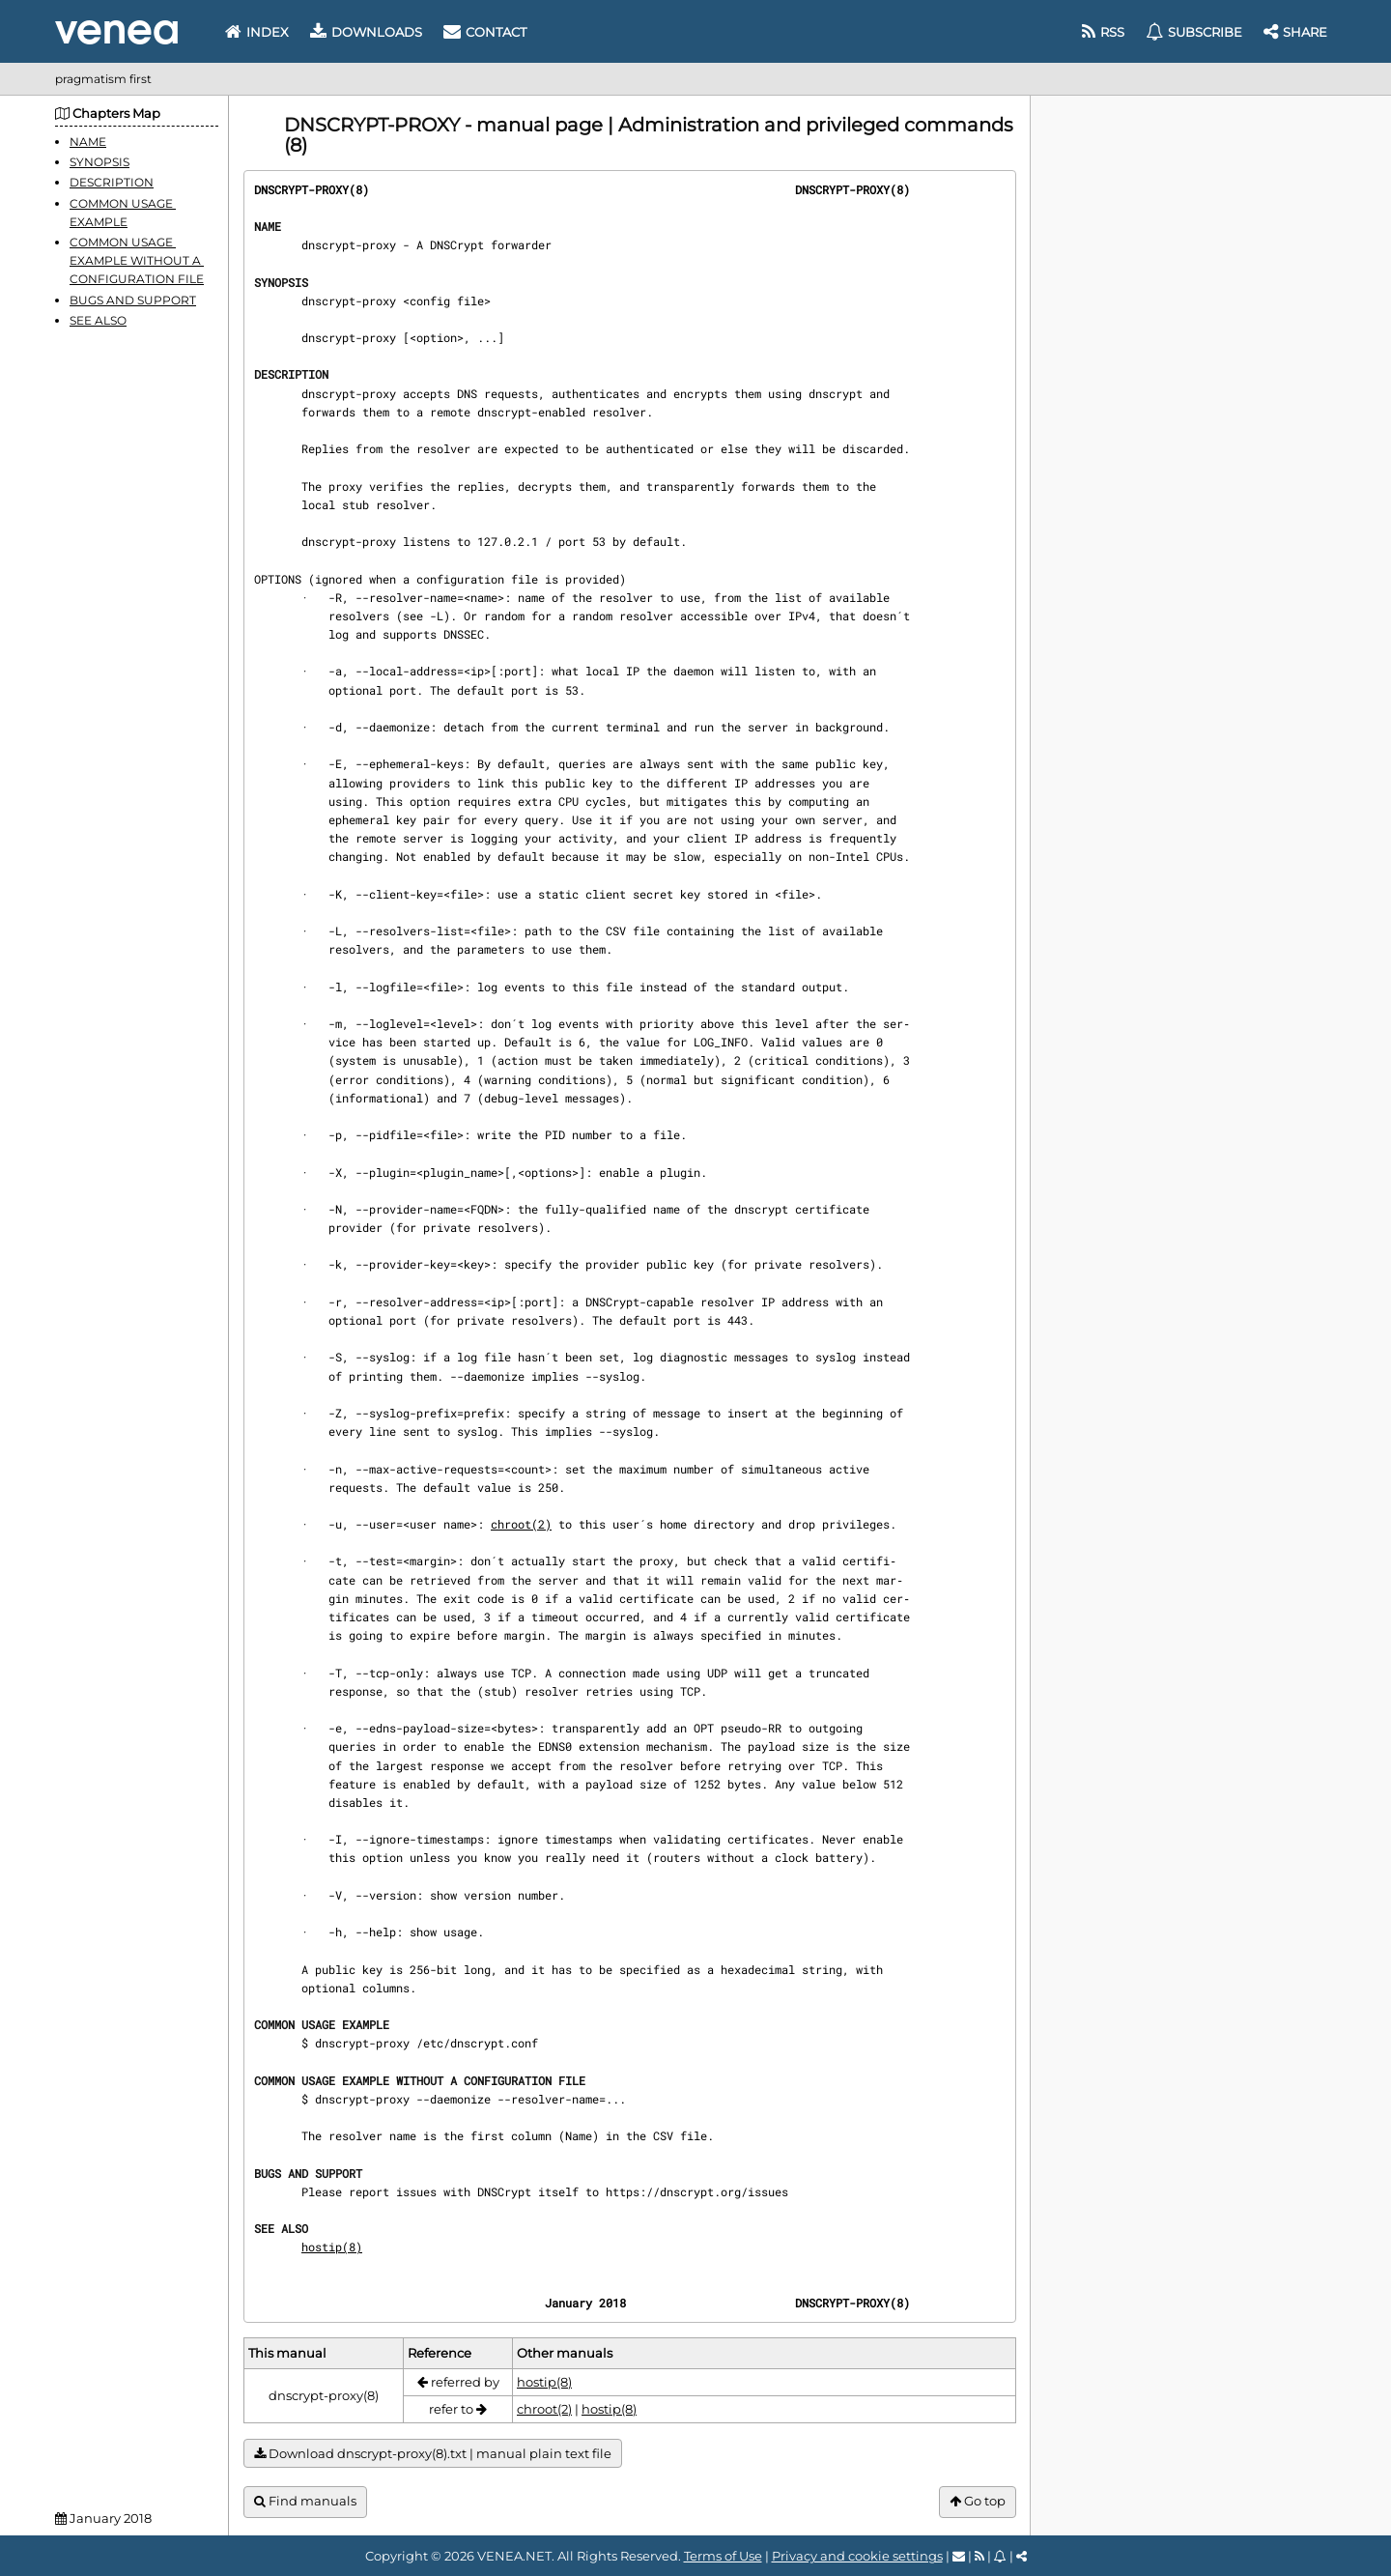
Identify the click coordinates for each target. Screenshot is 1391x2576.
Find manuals (305, 2501)
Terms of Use (723, 2555)
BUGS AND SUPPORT (133, 300)
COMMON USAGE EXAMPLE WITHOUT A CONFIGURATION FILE (137, 260)
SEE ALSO (98, 320)
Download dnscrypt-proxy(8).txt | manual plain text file (432, 2453)
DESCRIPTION (112, 182)
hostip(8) (331, 2246)
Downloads (366, 32)
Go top (978, 2501)
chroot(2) (521, 1523)
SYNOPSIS (99, 162)
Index (257, 32)
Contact (484, 32)
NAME (88, 141)
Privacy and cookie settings (857, 2555)
